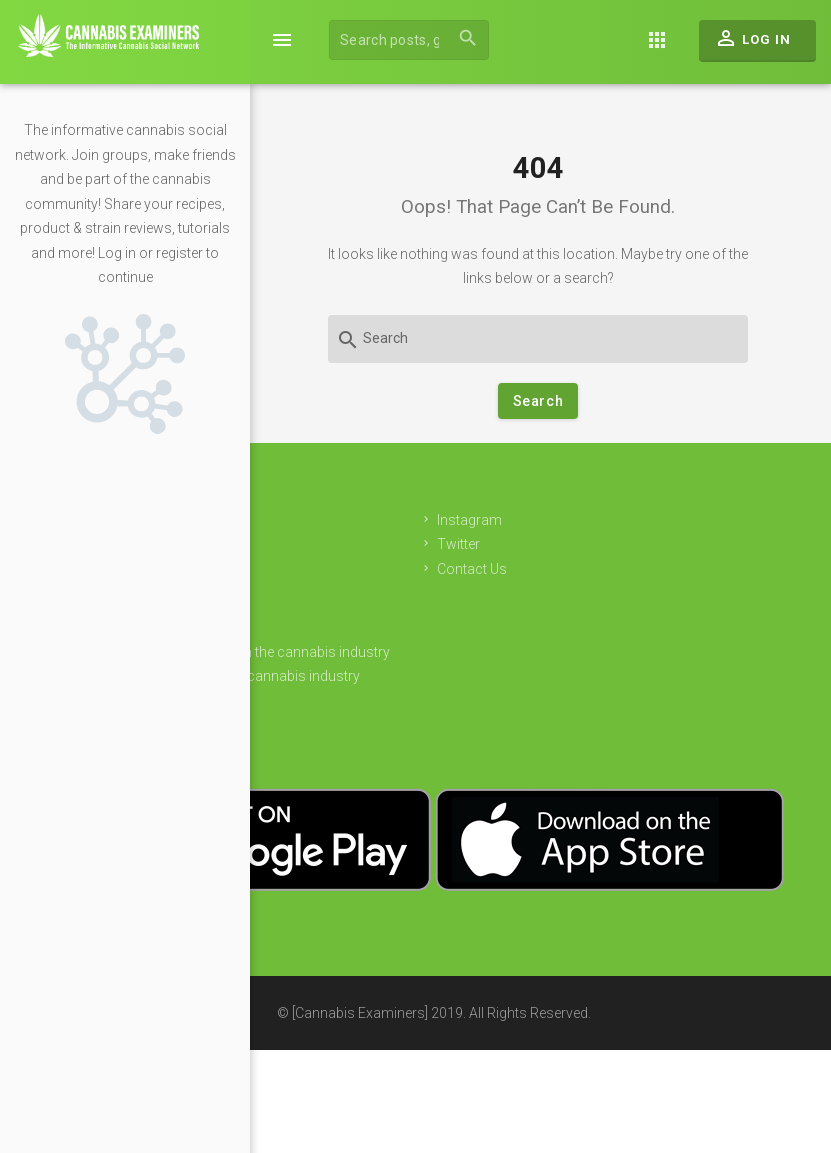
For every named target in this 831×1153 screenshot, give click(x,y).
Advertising (347, 603)
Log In (752, 43)
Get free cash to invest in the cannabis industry (457, 652)
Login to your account (381, 578)
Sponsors (344, 627)
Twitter (671, 544)
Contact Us (685, 569)
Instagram (682, 520)
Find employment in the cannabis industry (442, 676)
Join (325, 554)
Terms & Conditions (374, 725)
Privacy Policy (356, 701)
